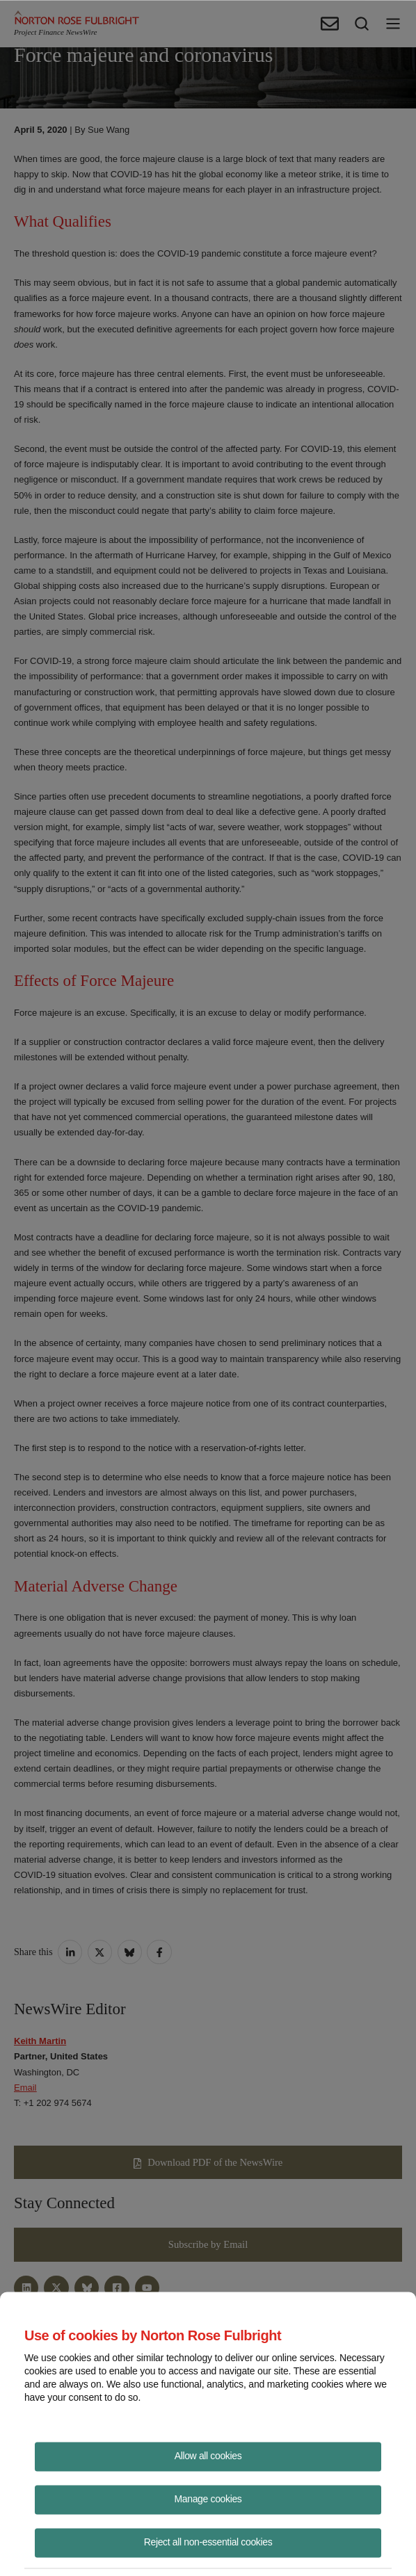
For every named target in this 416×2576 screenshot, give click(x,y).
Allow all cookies (208, 2455)
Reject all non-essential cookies (208, 2541)
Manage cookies (208, 2498)
